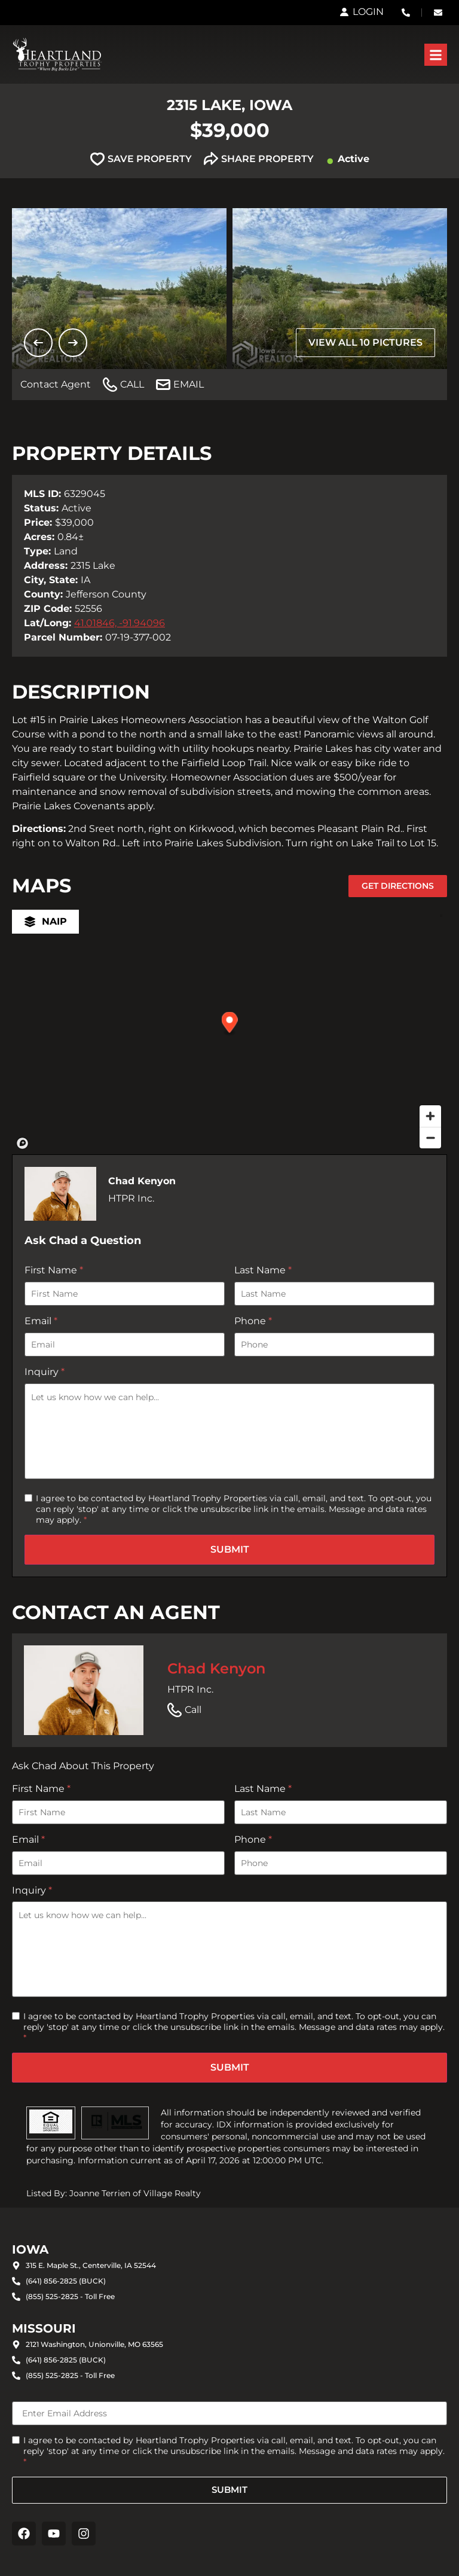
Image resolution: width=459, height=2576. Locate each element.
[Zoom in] (430, 1116)
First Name (54, 1270)
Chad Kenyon (216, 1668)
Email (41, 1321)
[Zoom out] (430, 1137)
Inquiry (45, 1371)
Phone (253, 1321)
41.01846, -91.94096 (119, 623)
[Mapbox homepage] (23, 1143)
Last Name (263, 1270)
